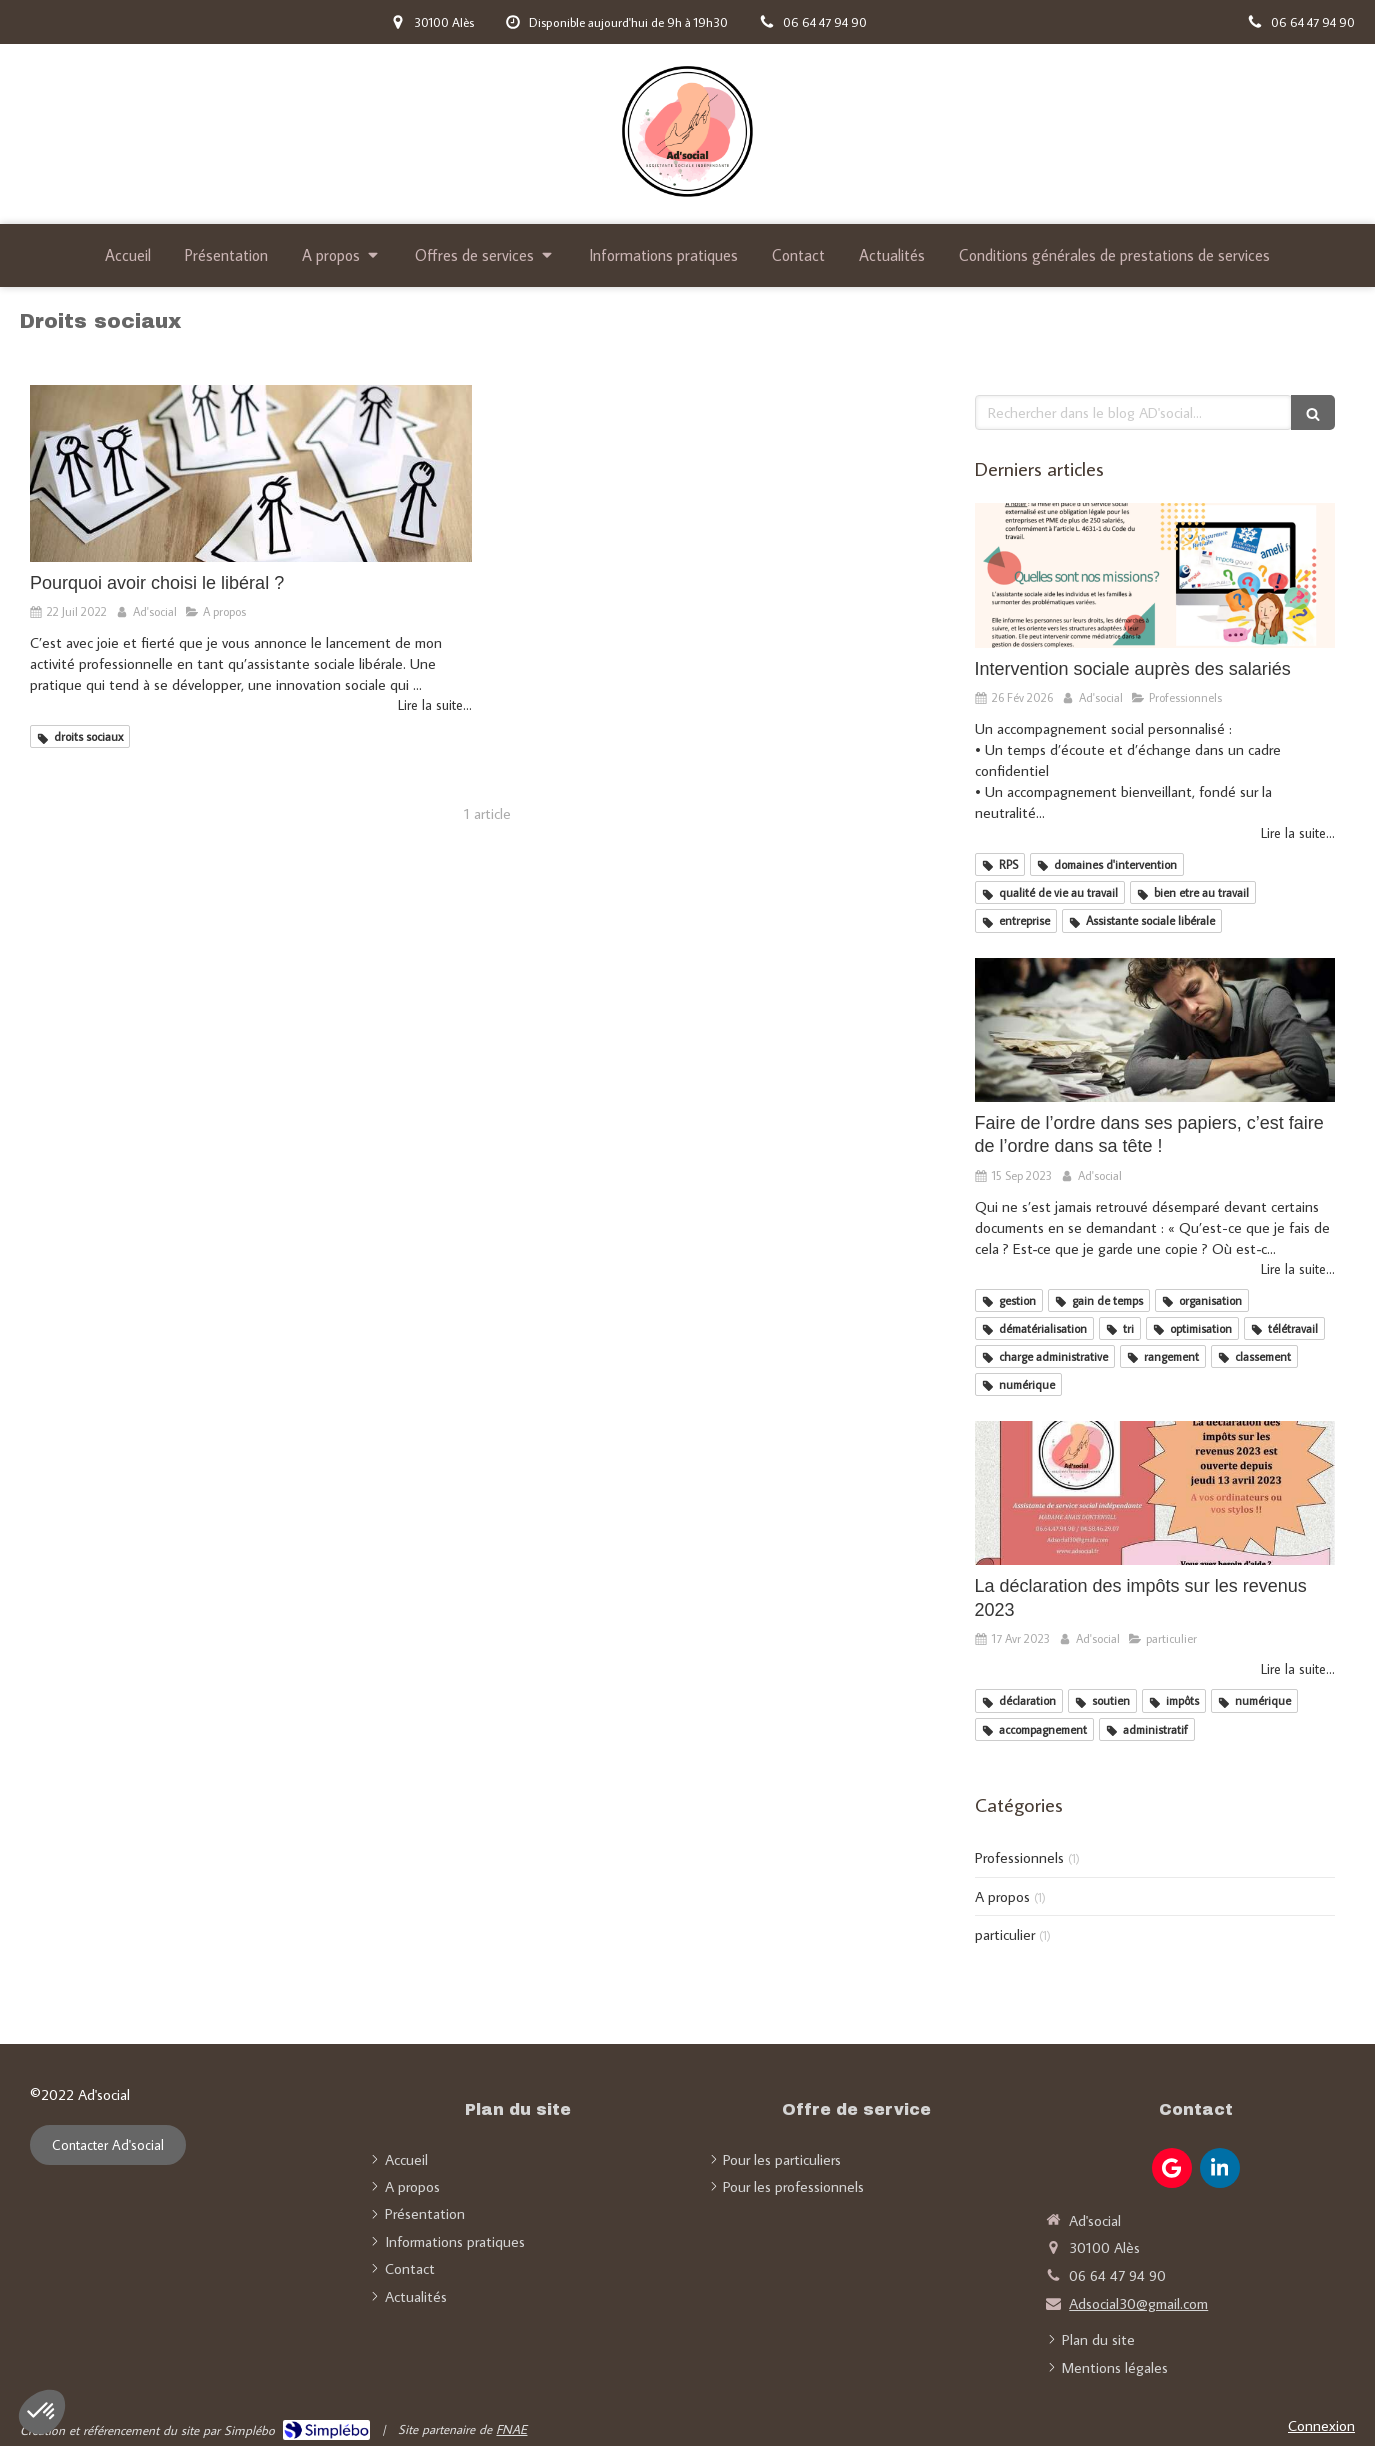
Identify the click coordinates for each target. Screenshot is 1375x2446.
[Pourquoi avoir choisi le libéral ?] (251, 473)
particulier (1005, 1934)
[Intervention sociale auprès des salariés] (1155, 575)
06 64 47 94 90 (1117, 2275)
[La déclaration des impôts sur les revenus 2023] (1155, 1493)
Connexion (1321, 2425)
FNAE (511, 2429)
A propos (1002, 1896)
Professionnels (1019, 1857)
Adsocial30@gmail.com (1138, 2303)
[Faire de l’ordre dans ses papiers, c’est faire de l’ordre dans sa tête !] (1155, 1030)
